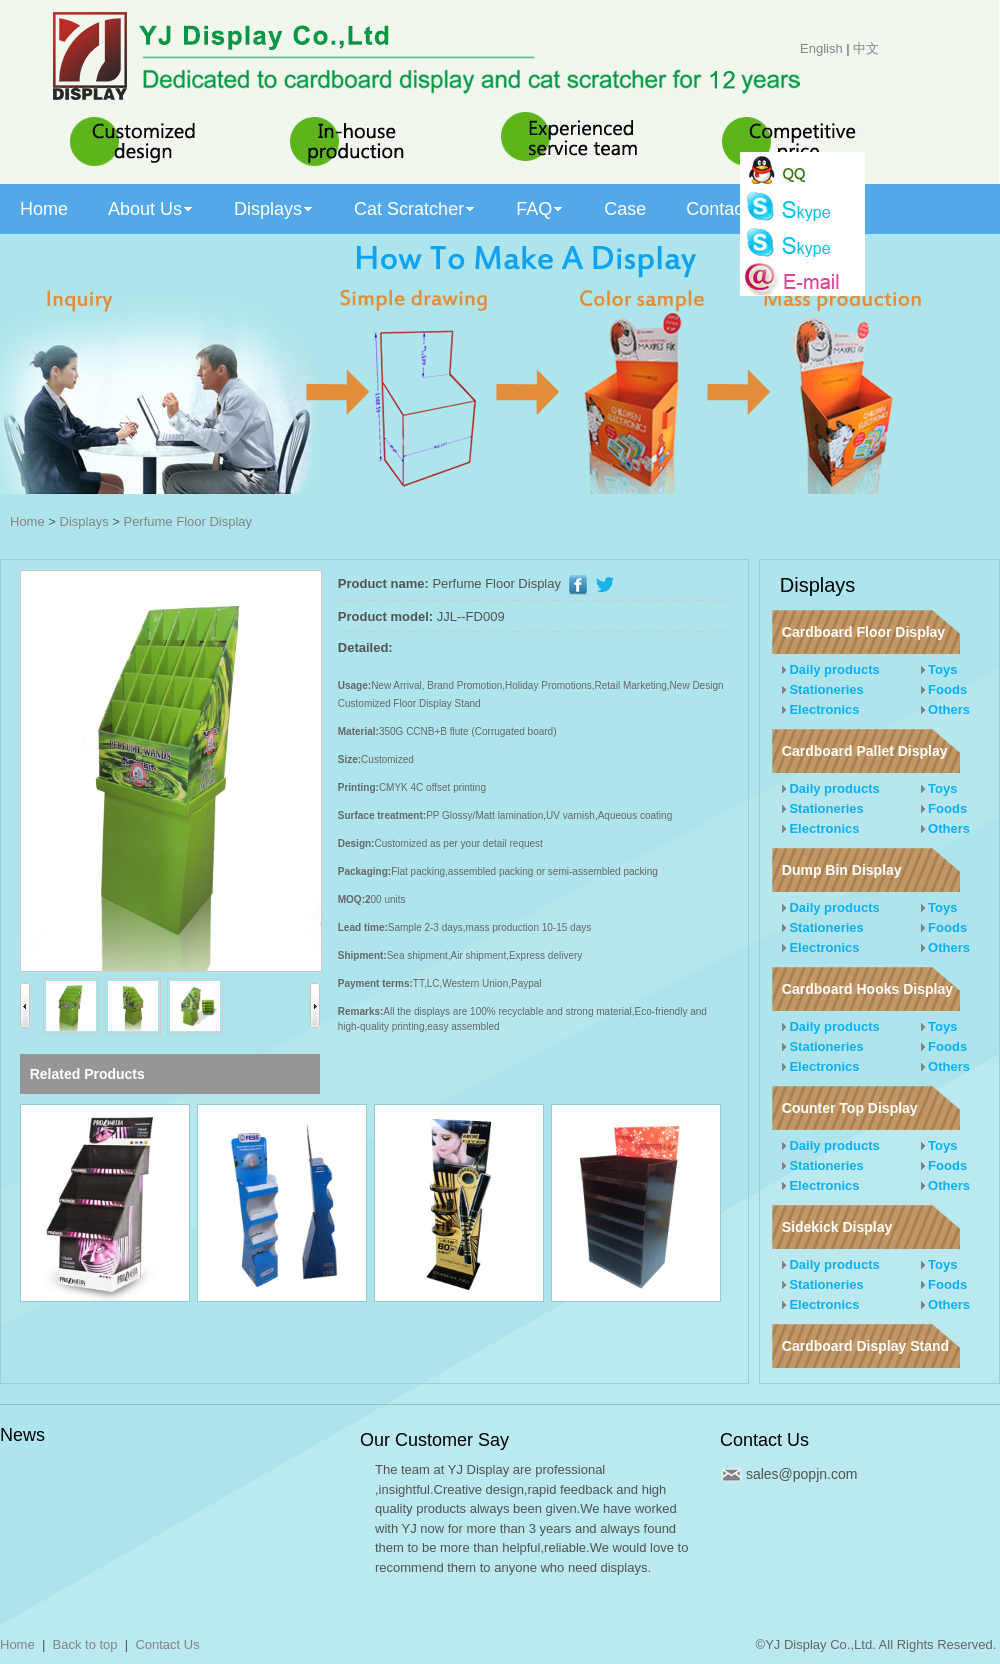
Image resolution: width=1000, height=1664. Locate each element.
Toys (939, 669)
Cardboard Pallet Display (865, 751)
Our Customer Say (434, 1440)
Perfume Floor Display (187, 521)
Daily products (831, 669)
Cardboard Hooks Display (867, 989)
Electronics (821, 709)
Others (946, 709)
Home (27, 521)
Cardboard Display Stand (865, 1346)
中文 (866, 48)
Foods (944, 689)
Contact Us (764, 1440)
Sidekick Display (837, 1227)
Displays (84, 521)
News (22, 1435)
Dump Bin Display (842, 870)
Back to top (85, 1644)
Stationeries (823, 689)
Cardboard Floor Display (863, 632)
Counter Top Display (850, 1108)
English (821, 48)
